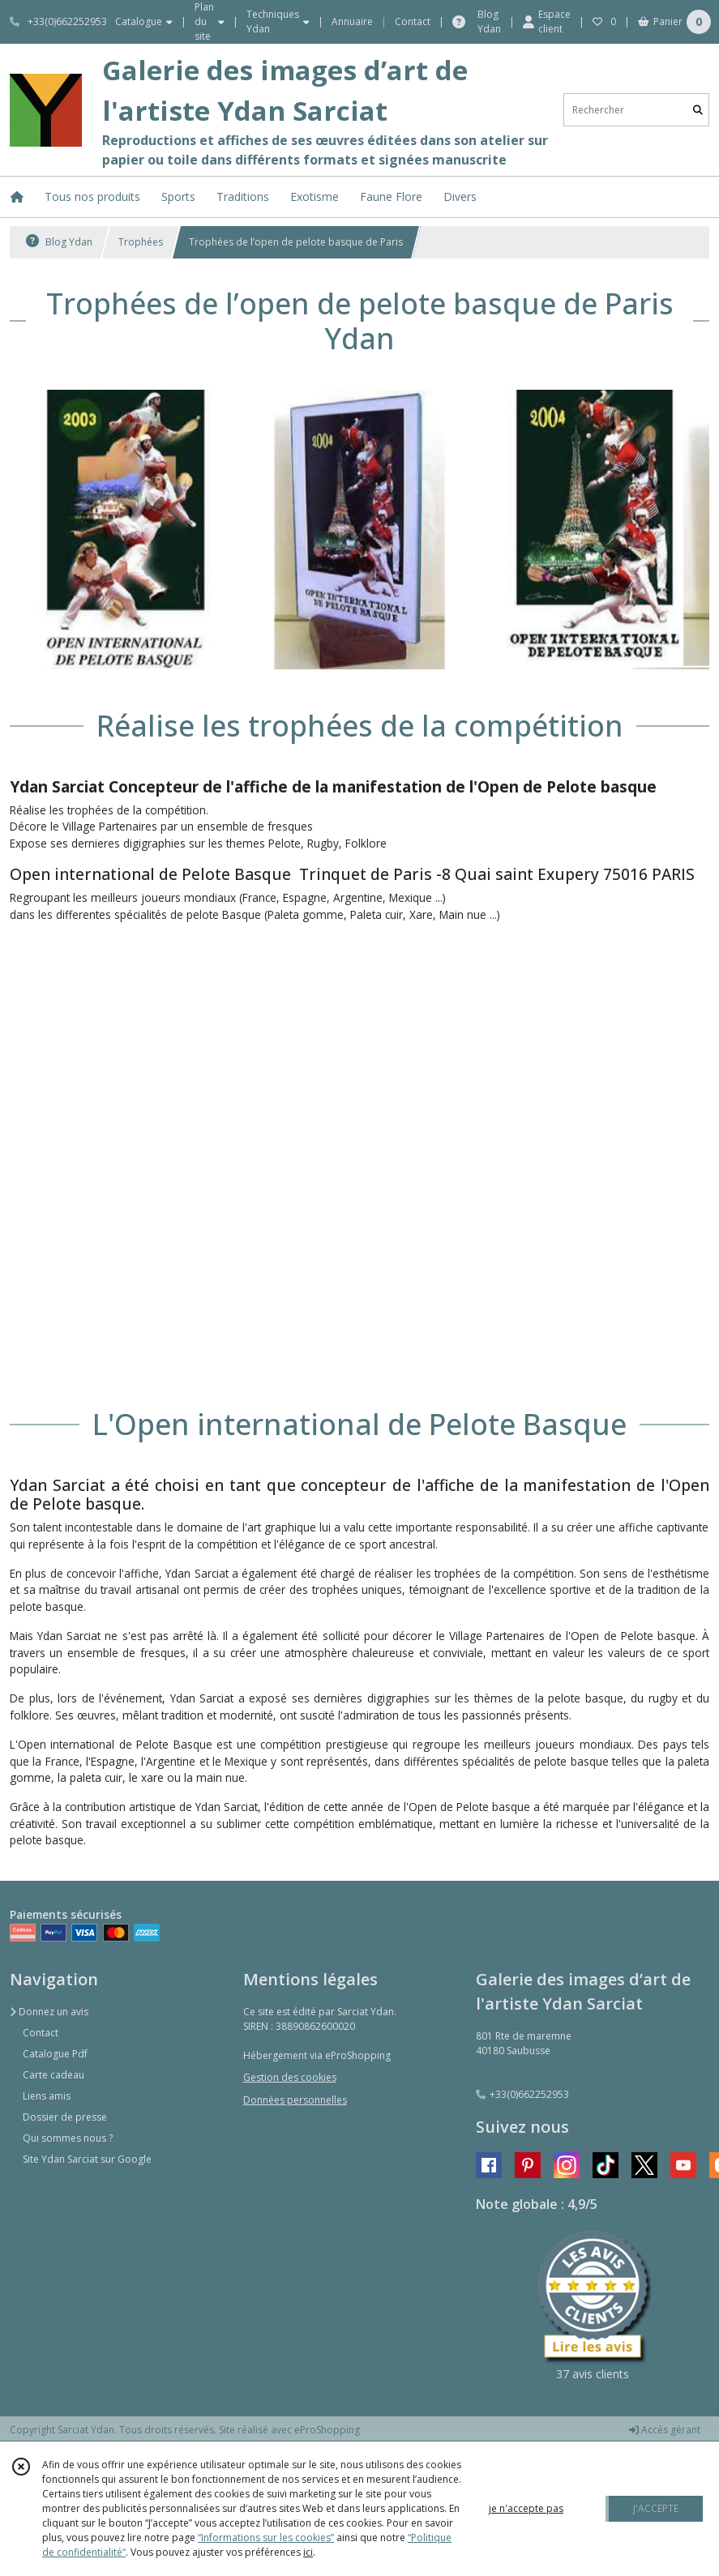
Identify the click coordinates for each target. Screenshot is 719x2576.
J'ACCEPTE (655, 2508)
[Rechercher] (697, 110)
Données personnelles (295, 2100)
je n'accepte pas (526, 2508)
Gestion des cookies (289, 2077)
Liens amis (47, 2096)
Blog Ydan (59, 242)
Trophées (140, 242)
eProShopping (327, 2430)
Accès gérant (664, 2430)
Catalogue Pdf (55, 2054)
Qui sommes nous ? (68, 2138)
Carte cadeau (53, 2075)
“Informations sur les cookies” (266, 2537)
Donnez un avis (49, 2012)
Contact (412, 21)
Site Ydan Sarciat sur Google (87, 2159)
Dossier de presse (65, 2117)
